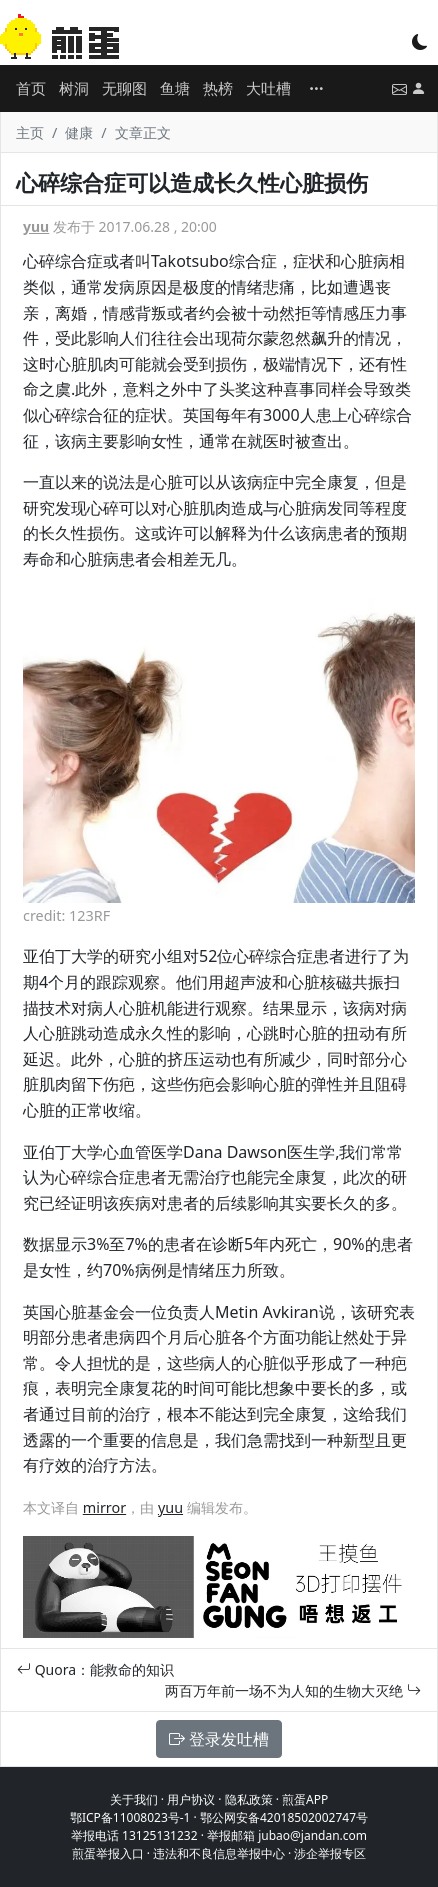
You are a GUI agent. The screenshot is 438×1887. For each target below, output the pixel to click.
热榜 (218, 88)
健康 (79, 132)
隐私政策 (249, 1799)
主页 (30, 132)
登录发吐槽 (219, 1739)
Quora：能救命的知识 (95, 1669)
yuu (36, 226)
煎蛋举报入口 (108, 1853)
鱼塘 (175, 88)
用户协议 (191, 1799)
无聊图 (124, 88)
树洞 (74, 88)
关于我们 (134, 1799)
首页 (31, 88)
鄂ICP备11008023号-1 (130, 1817)
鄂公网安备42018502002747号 (284, 1817)
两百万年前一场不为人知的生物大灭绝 (293, 1690)
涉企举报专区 (330, 1853)
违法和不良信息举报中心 (219, 1853)
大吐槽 (268, 88)
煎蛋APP (305, 1799)
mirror (104, 1507)
